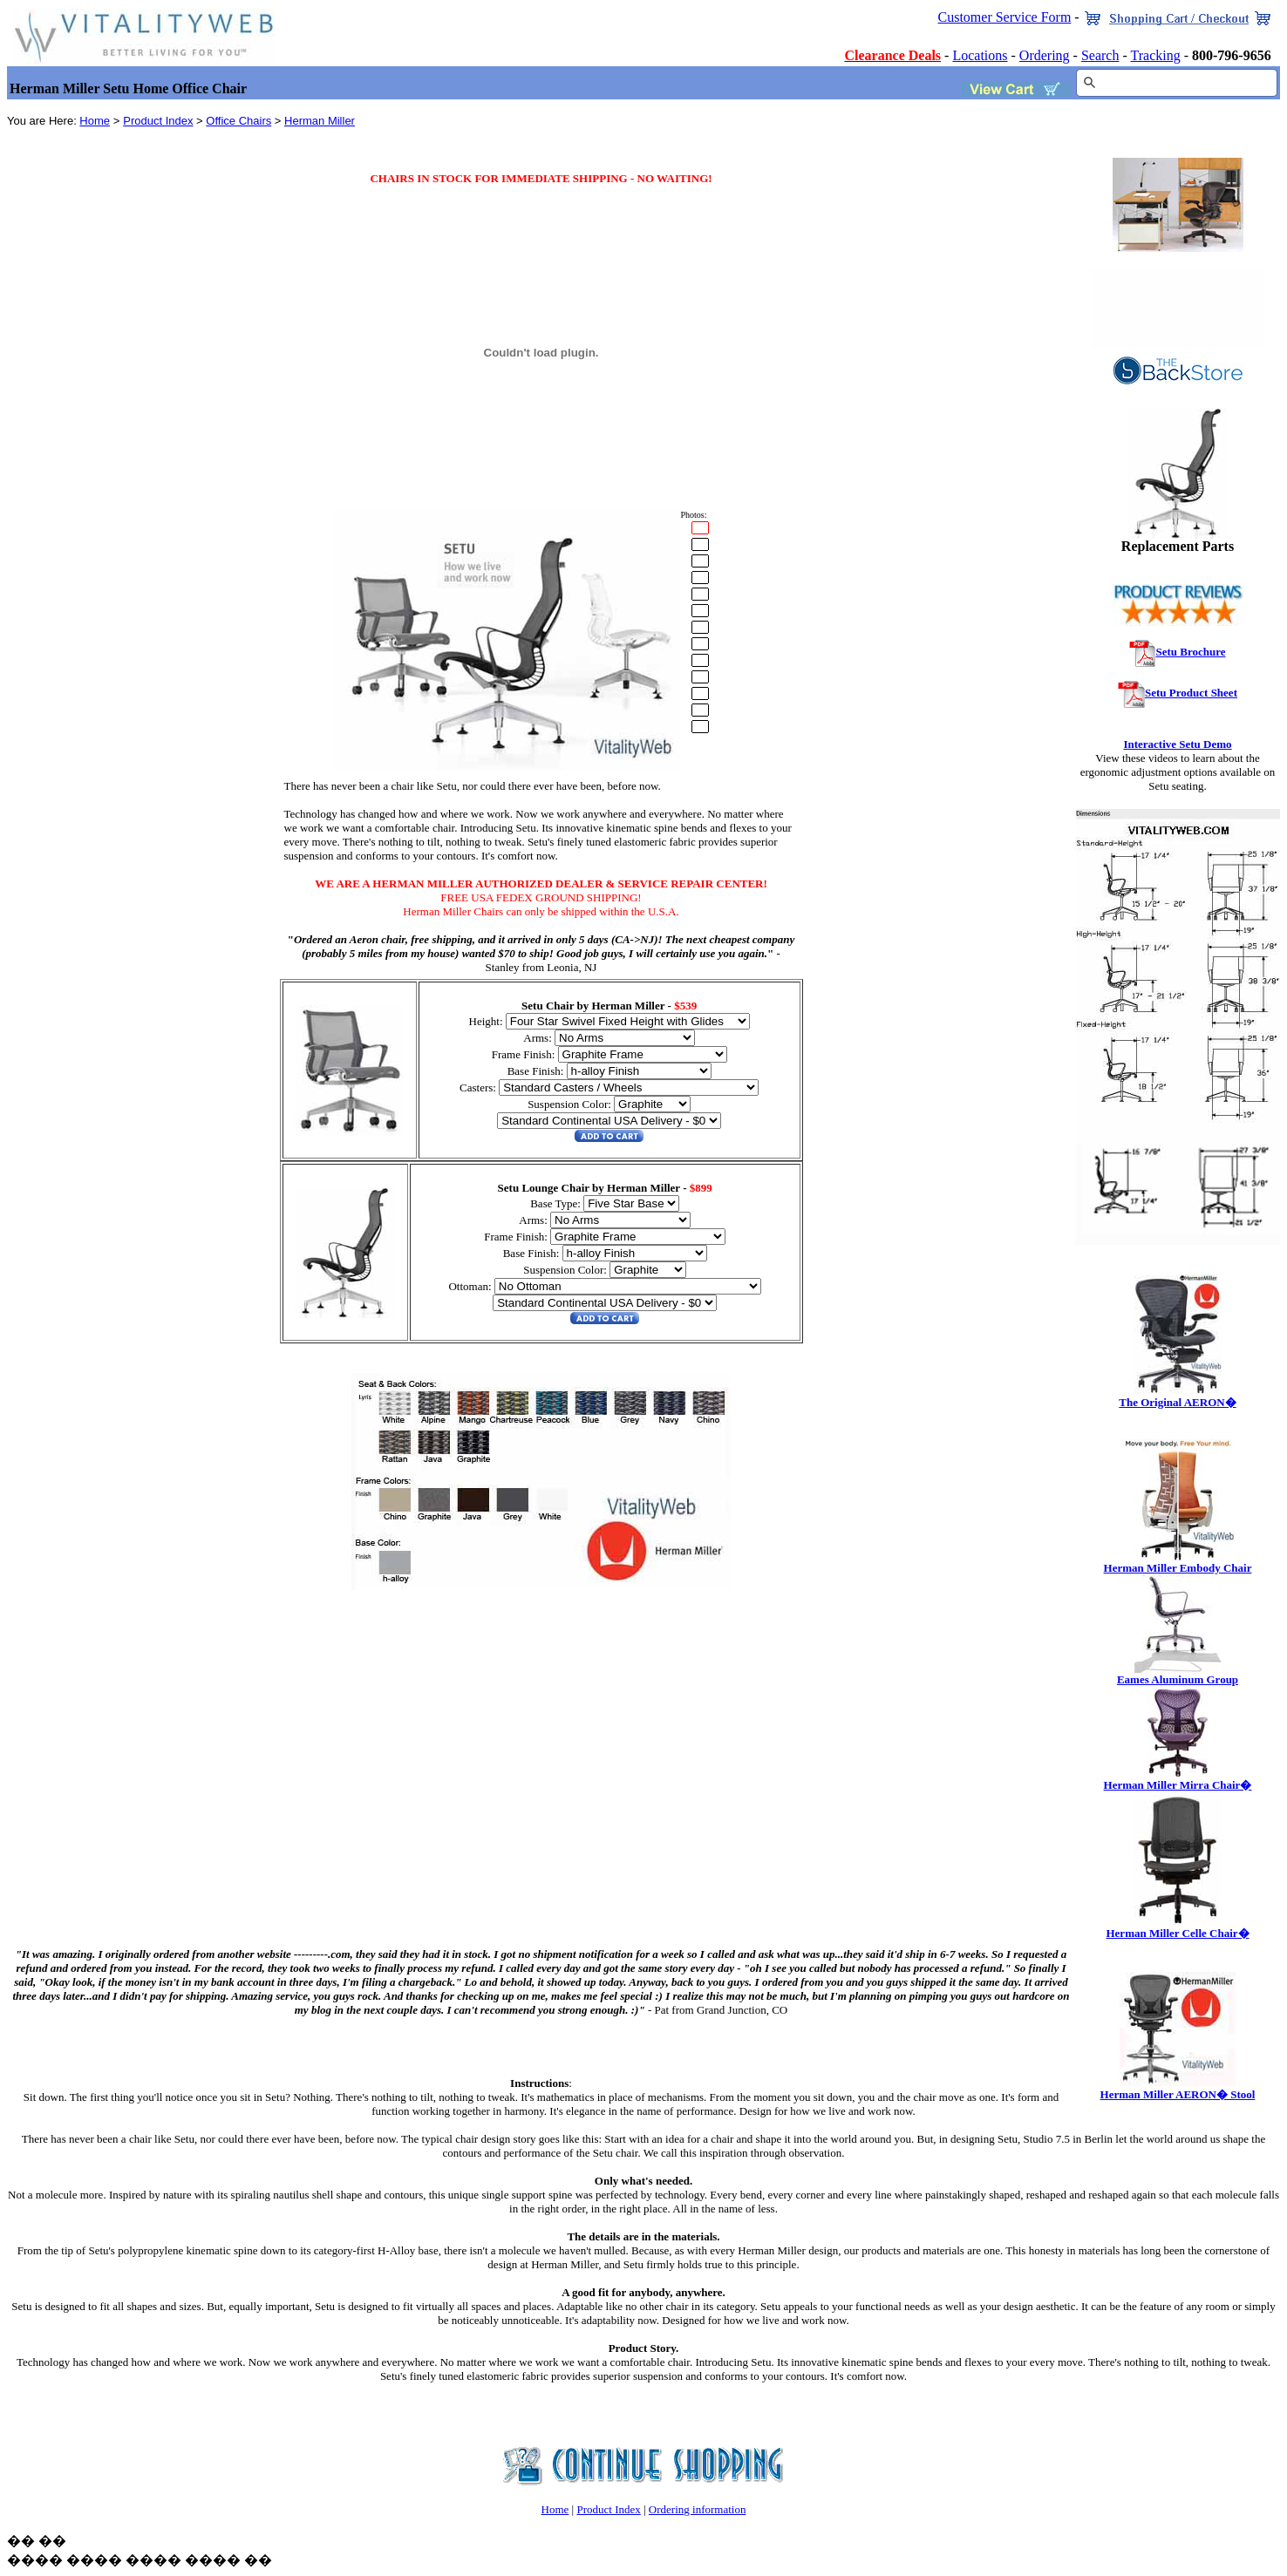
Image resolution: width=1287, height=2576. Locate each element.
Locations (979, 55)
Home (94, 120)
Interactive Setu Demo (1177, 744)
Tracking (1156, 55)
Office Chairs (238, 120)
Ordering (1044, 55)
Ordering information (697, 2509)
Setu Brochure (1190, 651)
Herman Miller (319, 120)
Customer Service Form (1004, 17)
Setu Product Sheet (1191, 692)
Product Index (158, 120)
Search (1100, 55)
